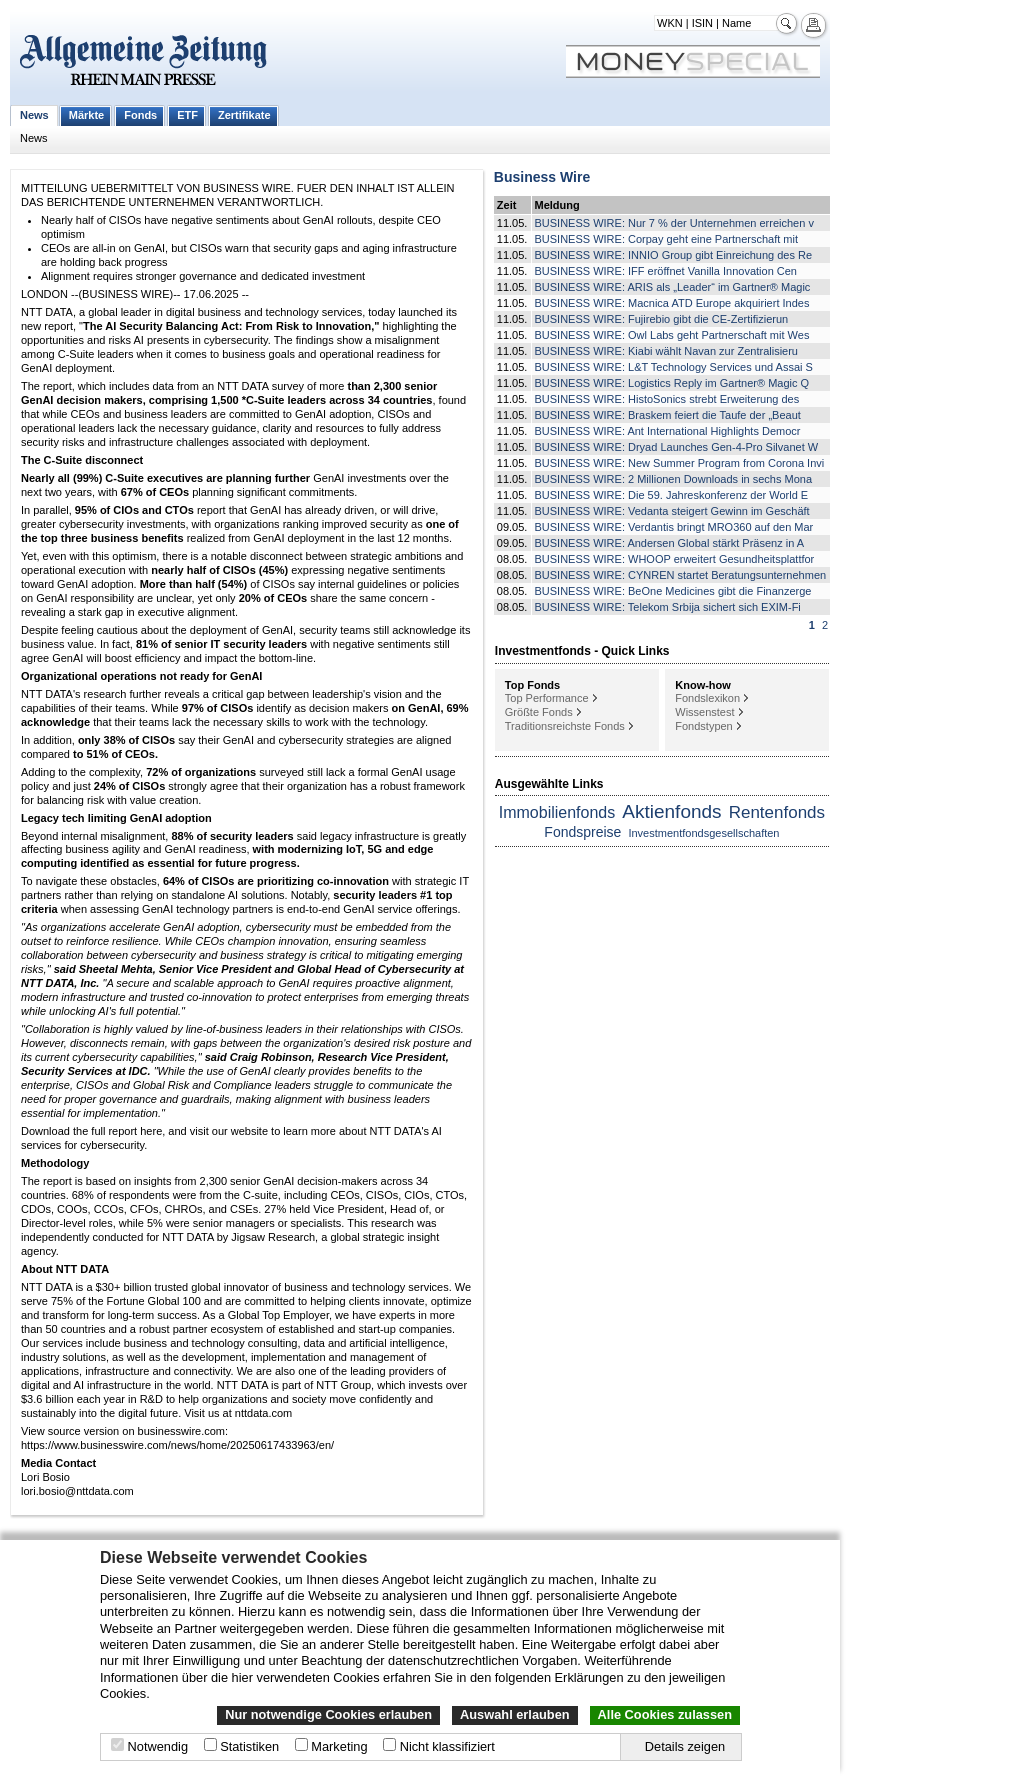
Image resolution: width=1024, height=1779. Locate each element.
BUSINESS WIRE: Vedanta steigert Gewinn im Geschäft (672, 511)
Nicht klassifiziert (447, 1746)
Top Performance (547, 698)
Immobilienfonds (557, 812)
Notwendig (158, 1746)
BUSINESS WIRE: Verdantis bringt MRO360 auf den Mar (674, 527)
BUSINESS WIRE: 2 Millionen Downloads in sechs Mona (674, 479)
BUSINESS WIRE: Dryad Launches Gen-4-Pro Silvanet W (677, 447)
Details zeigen (685, 1746)
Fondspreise (582, 832)
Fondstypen (703, 726)
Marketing (339, 1746)
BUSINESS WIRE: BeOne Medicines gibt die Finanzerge (673, 591)
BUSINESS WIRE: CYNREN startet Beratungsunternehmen (681, 575)
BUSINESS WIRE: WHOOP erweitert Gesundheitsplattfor (675, 559)
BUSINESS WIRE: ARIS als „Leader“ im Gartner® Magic (673, 287)
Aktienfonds (671, 811)
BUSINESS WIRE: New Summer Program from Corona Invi (680, 463)
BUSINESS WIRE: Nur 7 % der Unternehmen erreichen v (674, 223)
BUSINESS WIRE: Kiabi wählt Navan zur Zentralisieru (666, 351)
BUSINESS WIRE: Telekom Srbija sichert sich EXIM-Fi (668, 607)
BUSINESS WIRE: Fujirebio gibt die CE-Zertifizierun (662, 319)
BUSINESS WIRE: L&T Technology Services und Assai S (674, 367)
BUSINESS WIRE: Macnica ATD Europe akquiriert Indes (672, 303)
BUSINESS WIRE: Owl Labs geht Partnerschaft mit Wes (672, 335)
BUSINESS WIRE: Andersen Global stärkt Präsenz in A (670, 543)
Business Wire (542, 177)
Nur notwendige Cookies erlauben (328, 1714)
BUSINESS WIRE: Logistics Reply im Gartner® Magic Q (672, 383)
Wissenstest (704, 712)
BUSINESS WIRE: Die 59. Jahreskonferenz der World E (672, 495)
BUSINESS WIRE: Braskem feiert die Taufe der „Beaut (668, 415)
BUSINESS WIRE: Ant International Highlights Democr (668, 431)
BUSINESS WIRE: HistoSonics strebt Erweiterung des (667, 399)
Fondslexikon (707, 698)
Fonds (140, 115)
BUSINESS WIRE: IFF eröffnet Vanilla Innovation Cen (666, 271)
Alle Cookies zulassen (665, 1714)
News (34, 115)
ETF (187, 115)
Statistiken (249, 1746)
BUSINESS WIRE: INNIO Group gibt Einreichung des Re (674, 255)
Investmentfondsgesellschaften (703, 833)
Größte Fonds (539, 712)
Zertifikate (244, 115)
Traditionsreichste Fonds (565, 726)
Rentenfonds (777, 812)
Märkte (86, 115)
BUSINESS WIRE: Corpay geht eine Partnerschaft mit (667, 239)
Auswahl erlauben (515, 1714)
